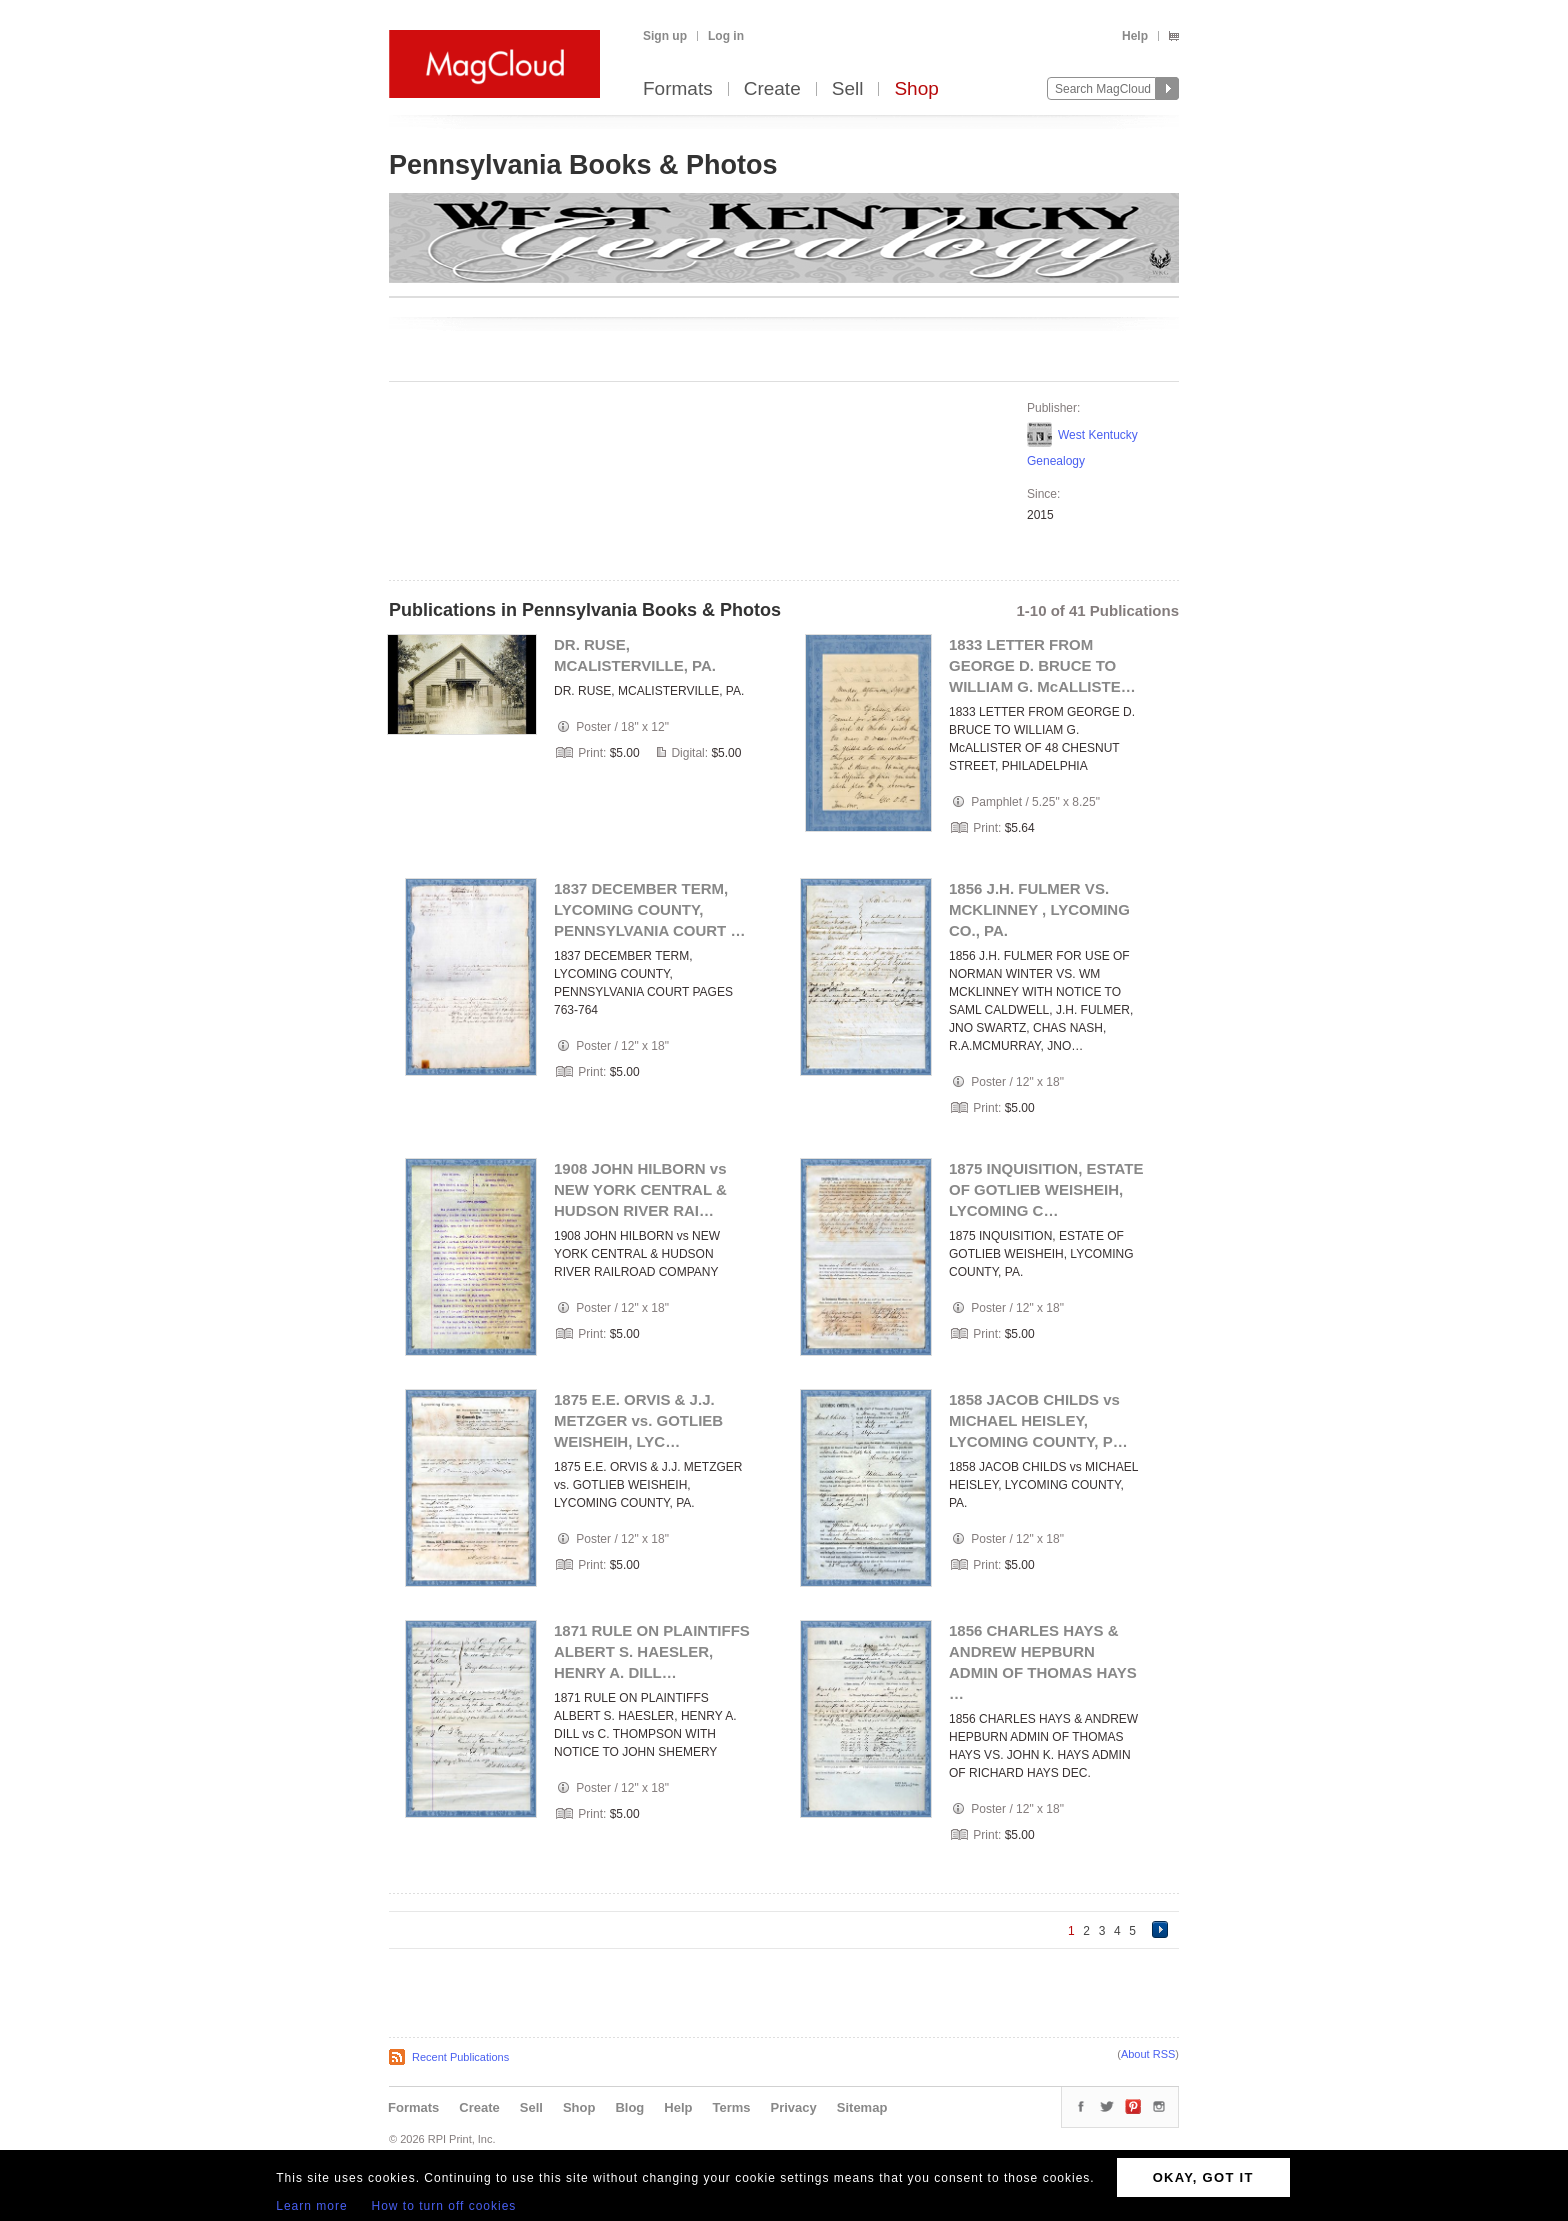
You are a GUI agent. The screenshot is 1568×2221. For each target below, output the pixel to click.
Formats (678, 89)
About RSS (1148, 2054)
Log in (726, 36)
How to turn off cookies (444, 2206)
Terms (731, 2107)
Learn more (311, 2206)
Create (772, 89)
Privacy (794, 2107)
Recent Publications (460, 2057)
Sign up (665, 36)
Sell (848, 89)
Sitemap (862, 2107)
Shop (916, 89)
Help (1135, 36)
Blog (629, 2107)
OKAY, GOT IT (1203, 2177)
